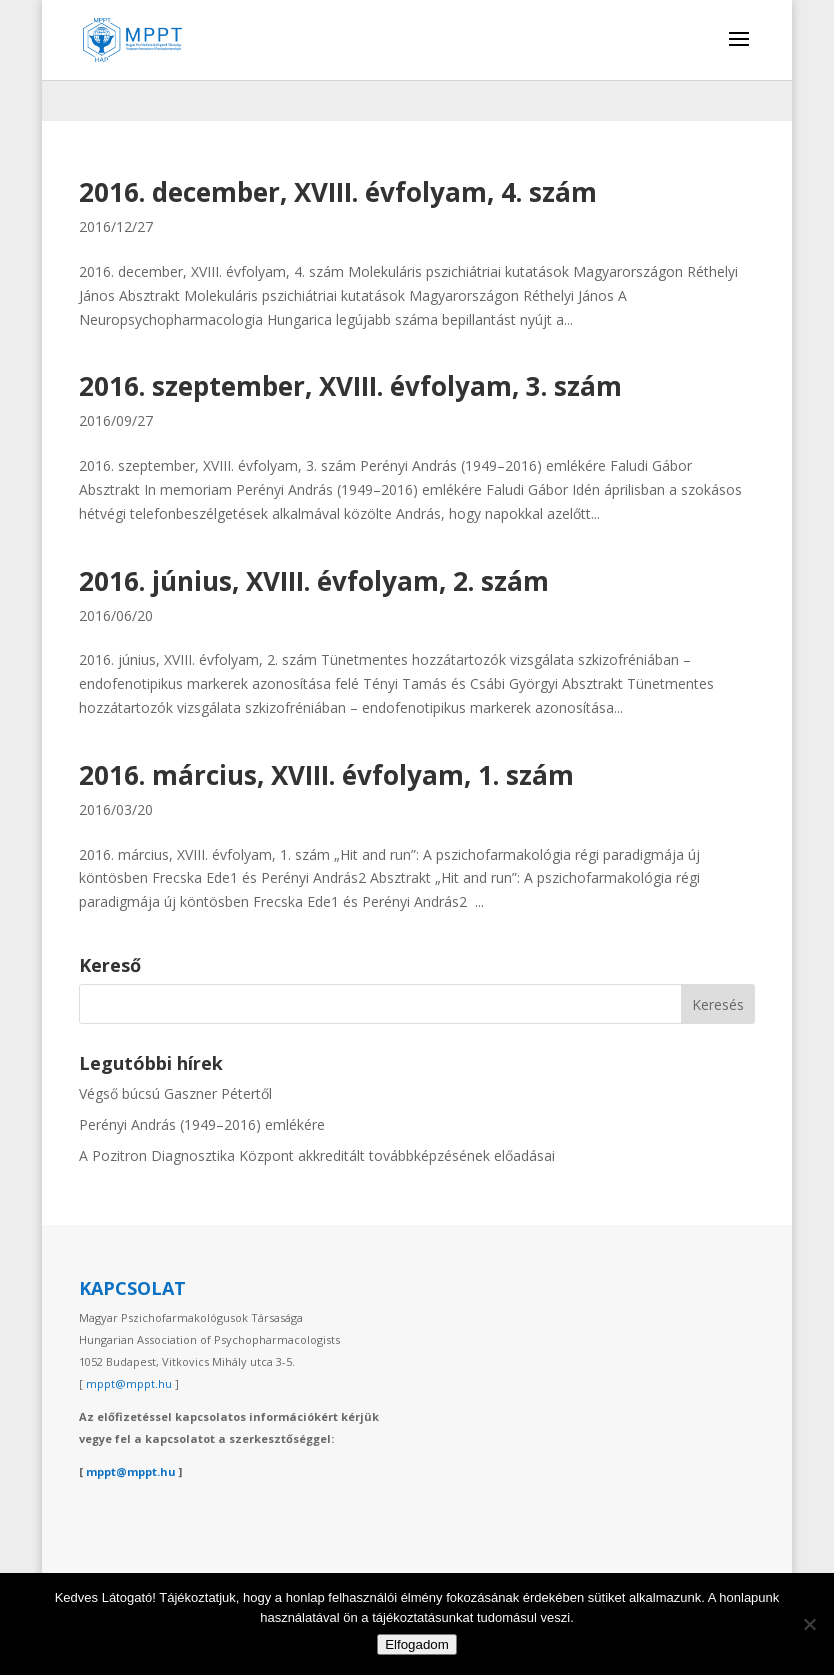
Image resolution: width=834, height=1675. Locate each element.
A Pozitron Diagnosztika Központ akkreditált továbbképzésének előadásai (317, 1155)
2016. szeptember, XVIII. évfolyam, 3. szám (350, 386)
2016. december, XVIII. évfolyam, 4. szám (338, 192)
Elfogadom (417, 1644)
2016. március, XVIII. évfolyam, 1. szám (326, 775)
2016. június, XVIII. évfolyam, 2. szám (314, 581)
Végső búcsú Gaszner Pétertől (175, 1093)
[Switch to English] (740, 100)
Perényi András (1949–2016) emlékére (202, 1124)
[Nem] (809, 1624)
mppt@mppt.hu (129, 1383)
